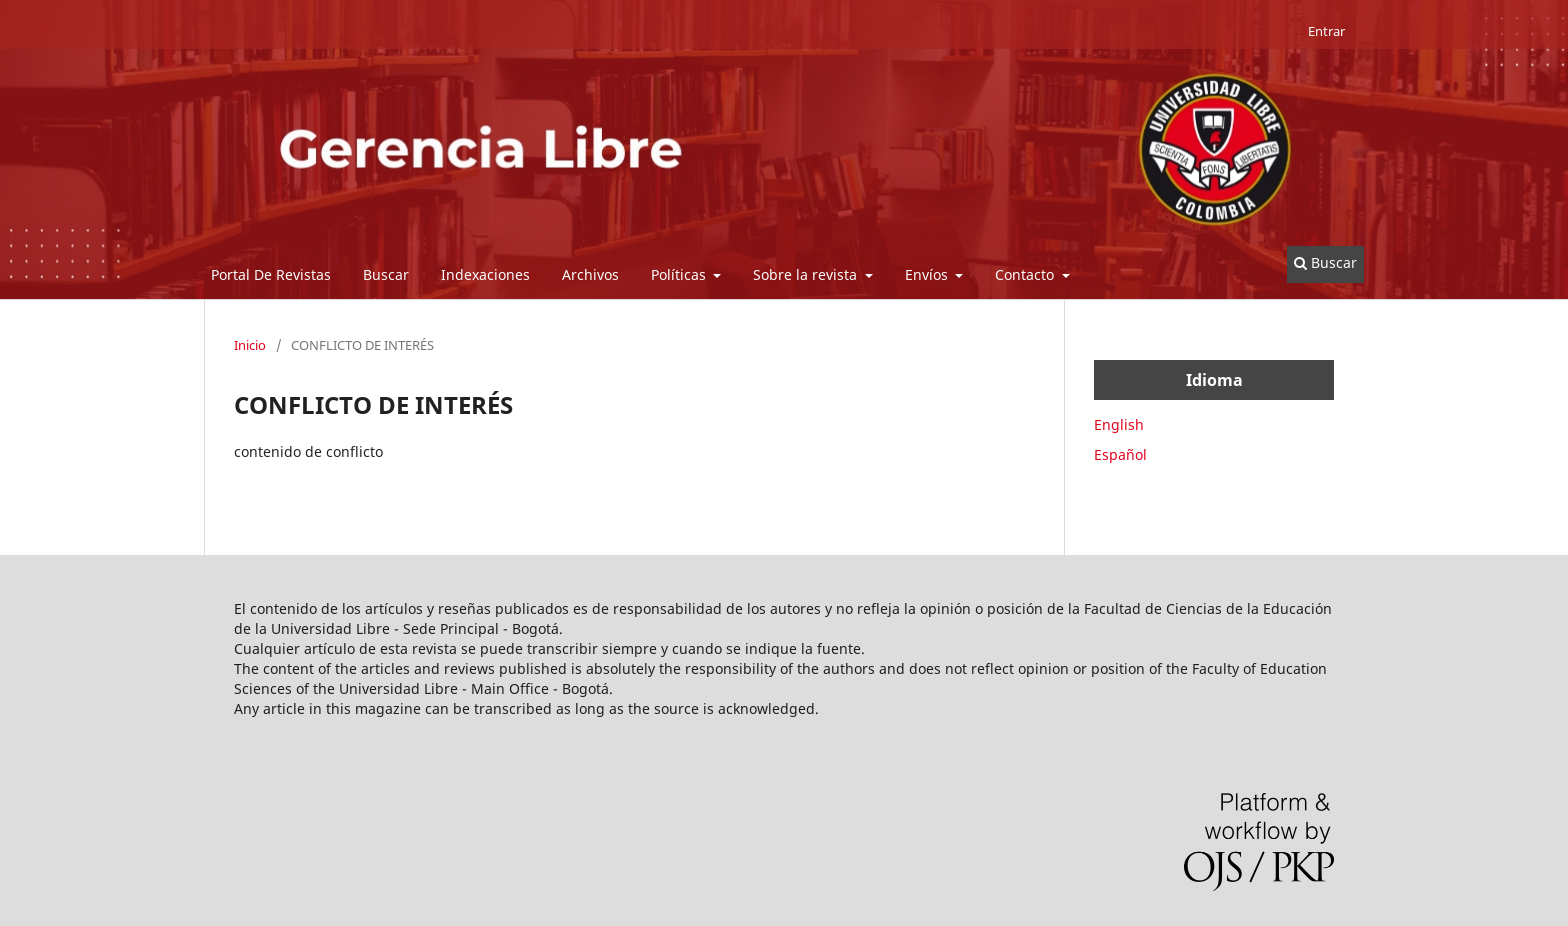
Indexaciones (485, 274)
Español (1120, 454)
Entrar (1326, 31)
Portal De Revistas (271, 274)
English (1119, 424)
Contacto (1026, 274)
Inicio (250, 345)
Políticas (680, 274)
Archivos (590, 274)
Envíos (928, 274)
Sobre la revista (807, 274)
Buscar (386, 274)
